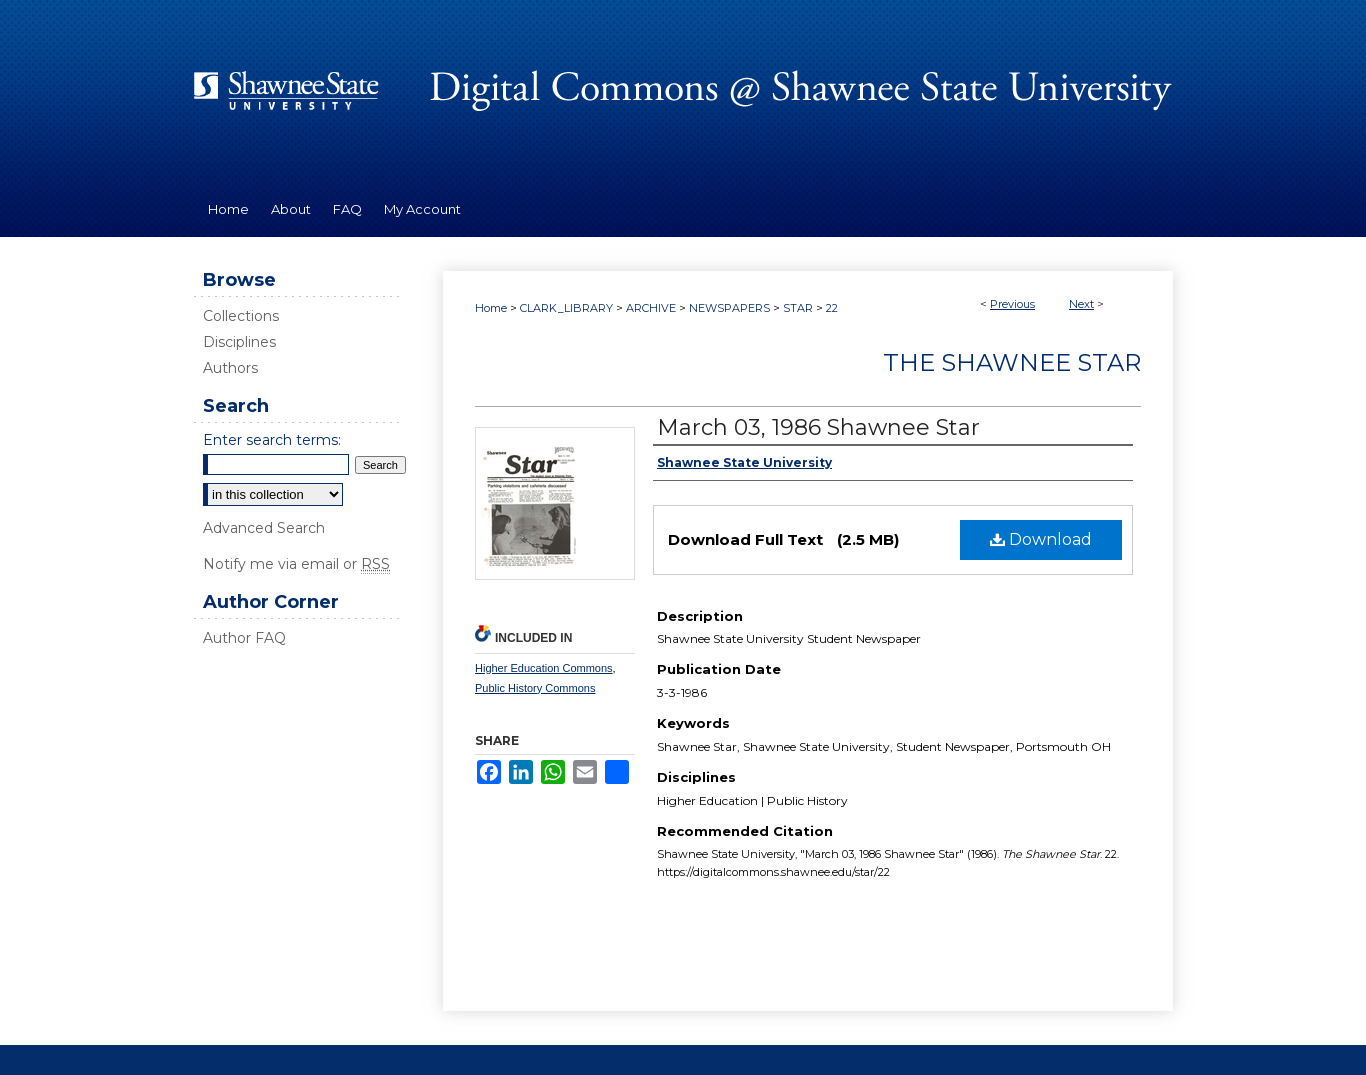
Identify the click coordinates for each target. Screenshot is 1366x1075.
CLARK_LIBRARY (566, 308)
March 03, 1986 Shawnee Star (818, 427)
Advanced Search (264, 528)
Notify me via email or (296, 564)
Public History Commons (535, 688)
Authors (230, 368)
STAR (798, 308)
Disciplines (239, 342)
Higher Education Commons (544, 668)
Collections (241, 316)
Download (1041, 539)
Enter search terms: (272, 440)
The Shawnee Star (1012, 362)
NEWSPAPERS (729, 308)
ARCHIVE (651, 308)
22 (832, 308)
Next (1081, 304)
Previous (1012, 304)
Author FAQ (244, 638)
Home (491, 308)
